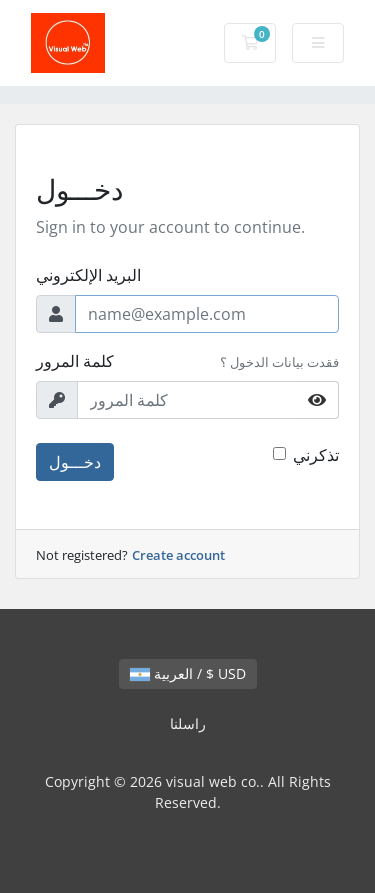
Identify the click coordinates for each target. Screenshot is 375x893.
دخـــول (75, 462)
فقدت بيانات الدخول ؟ (279, 362)
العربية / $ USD (188, 673)
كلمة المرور (75, 361)
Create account (178, 555)
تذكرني (316, 455)
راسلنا (188, 723)
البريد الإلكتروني (88, 275)
